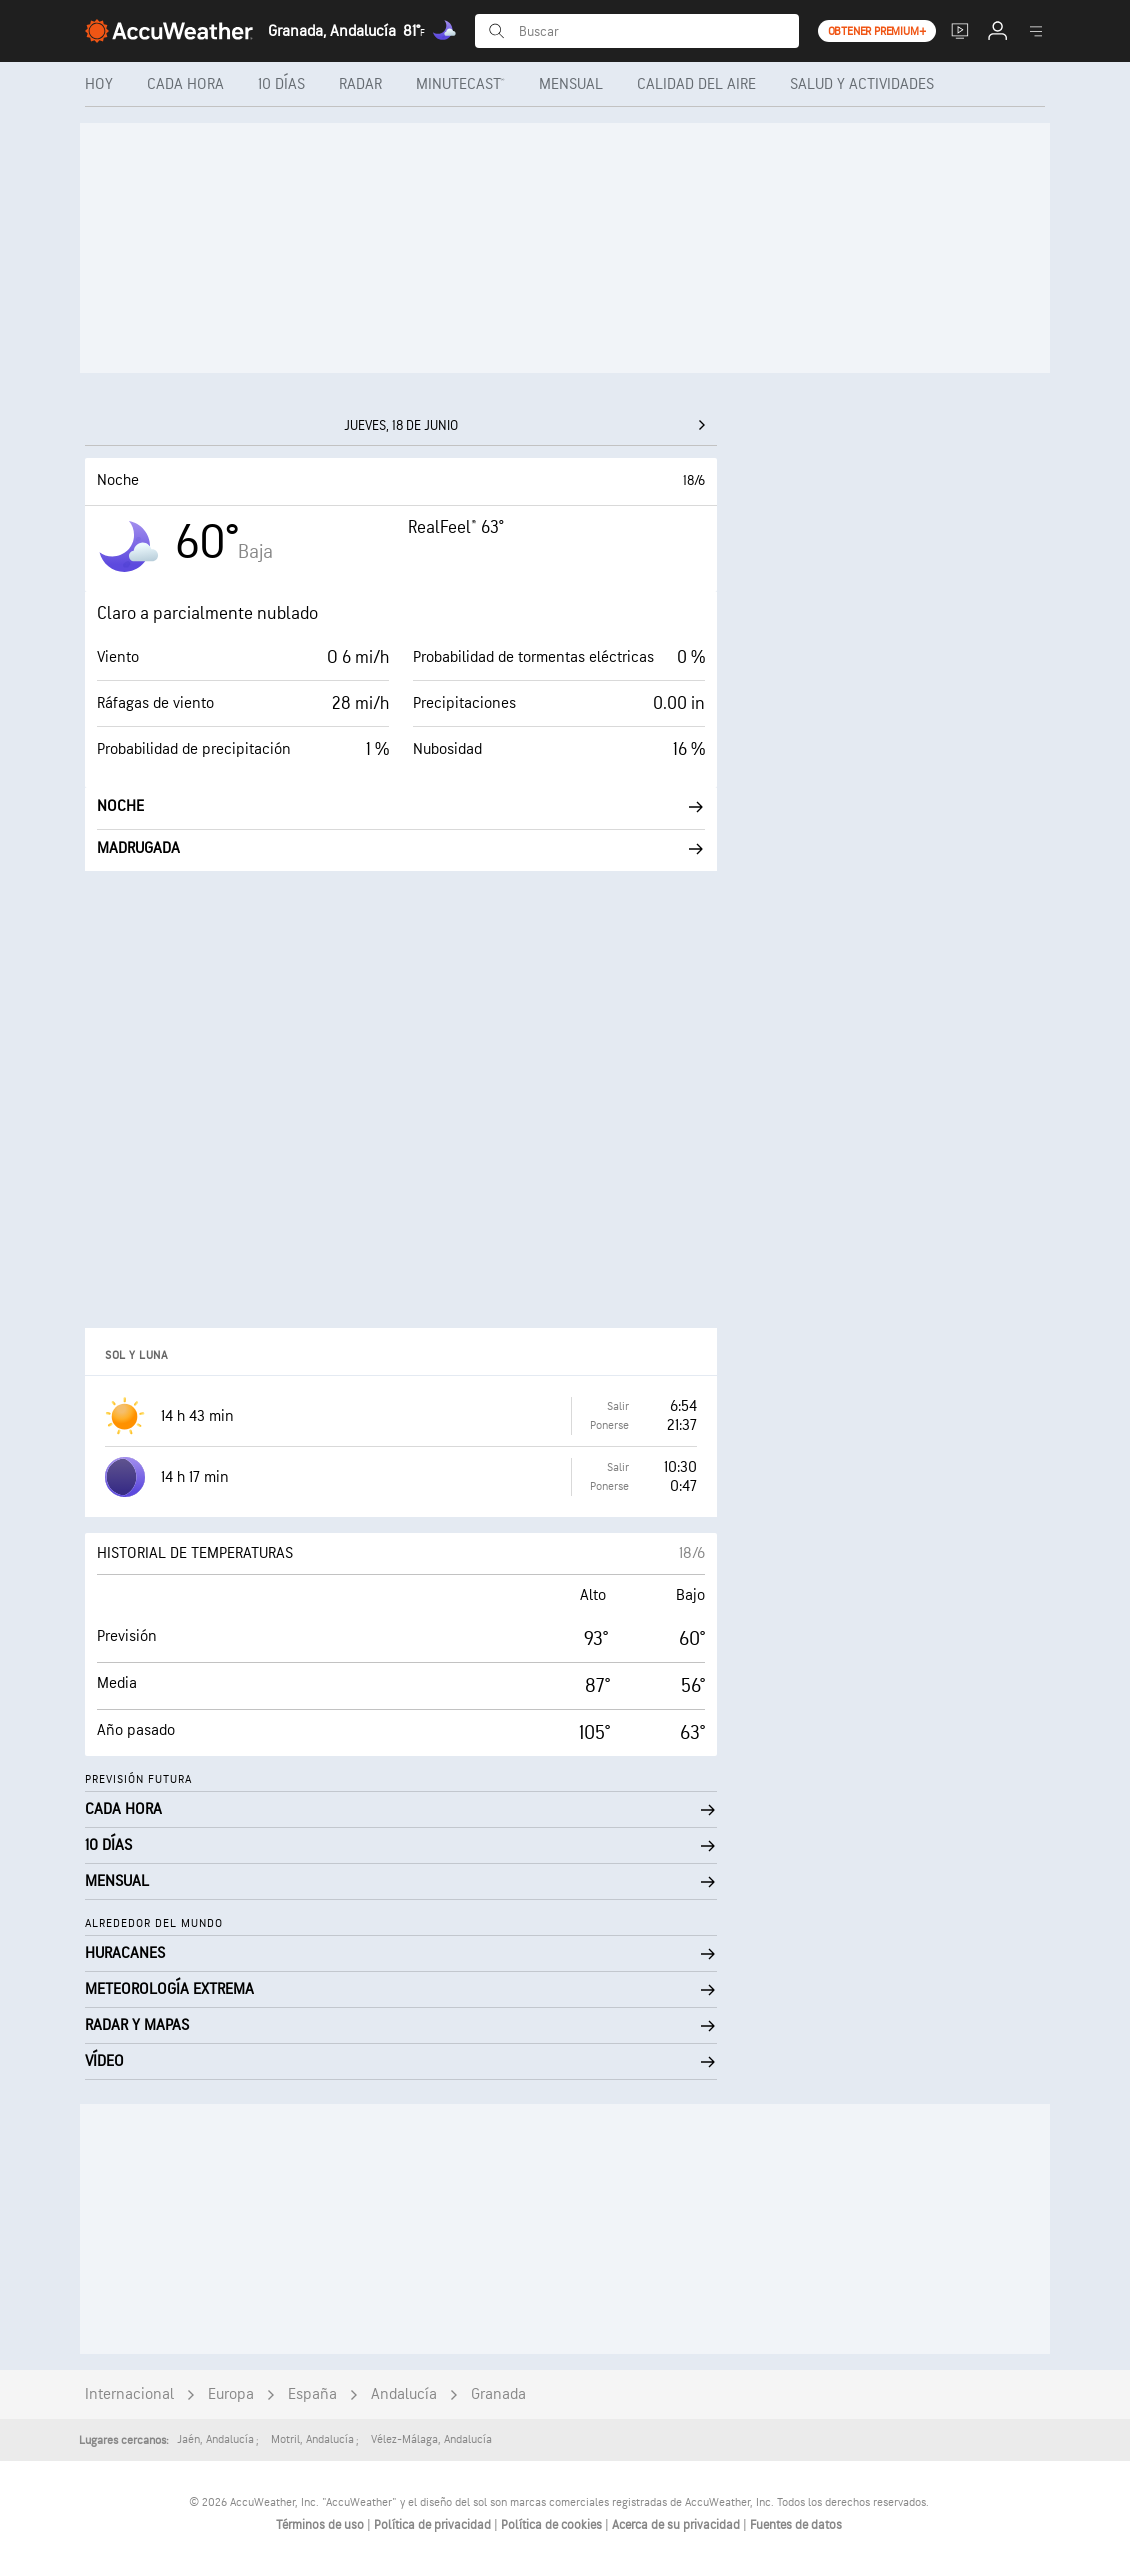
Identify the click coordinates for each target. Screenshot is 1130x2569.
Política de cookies (553, 2525)
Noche (401, 806)
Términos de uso (321, 2525)
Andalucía (404, 2394)
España (312, 2394)
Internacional (129, 2394)
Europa (231, 2394)
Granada (498, 2394)
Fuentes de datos (796, 2525)
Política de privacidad (434, 2525)
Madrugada (401, 848)
